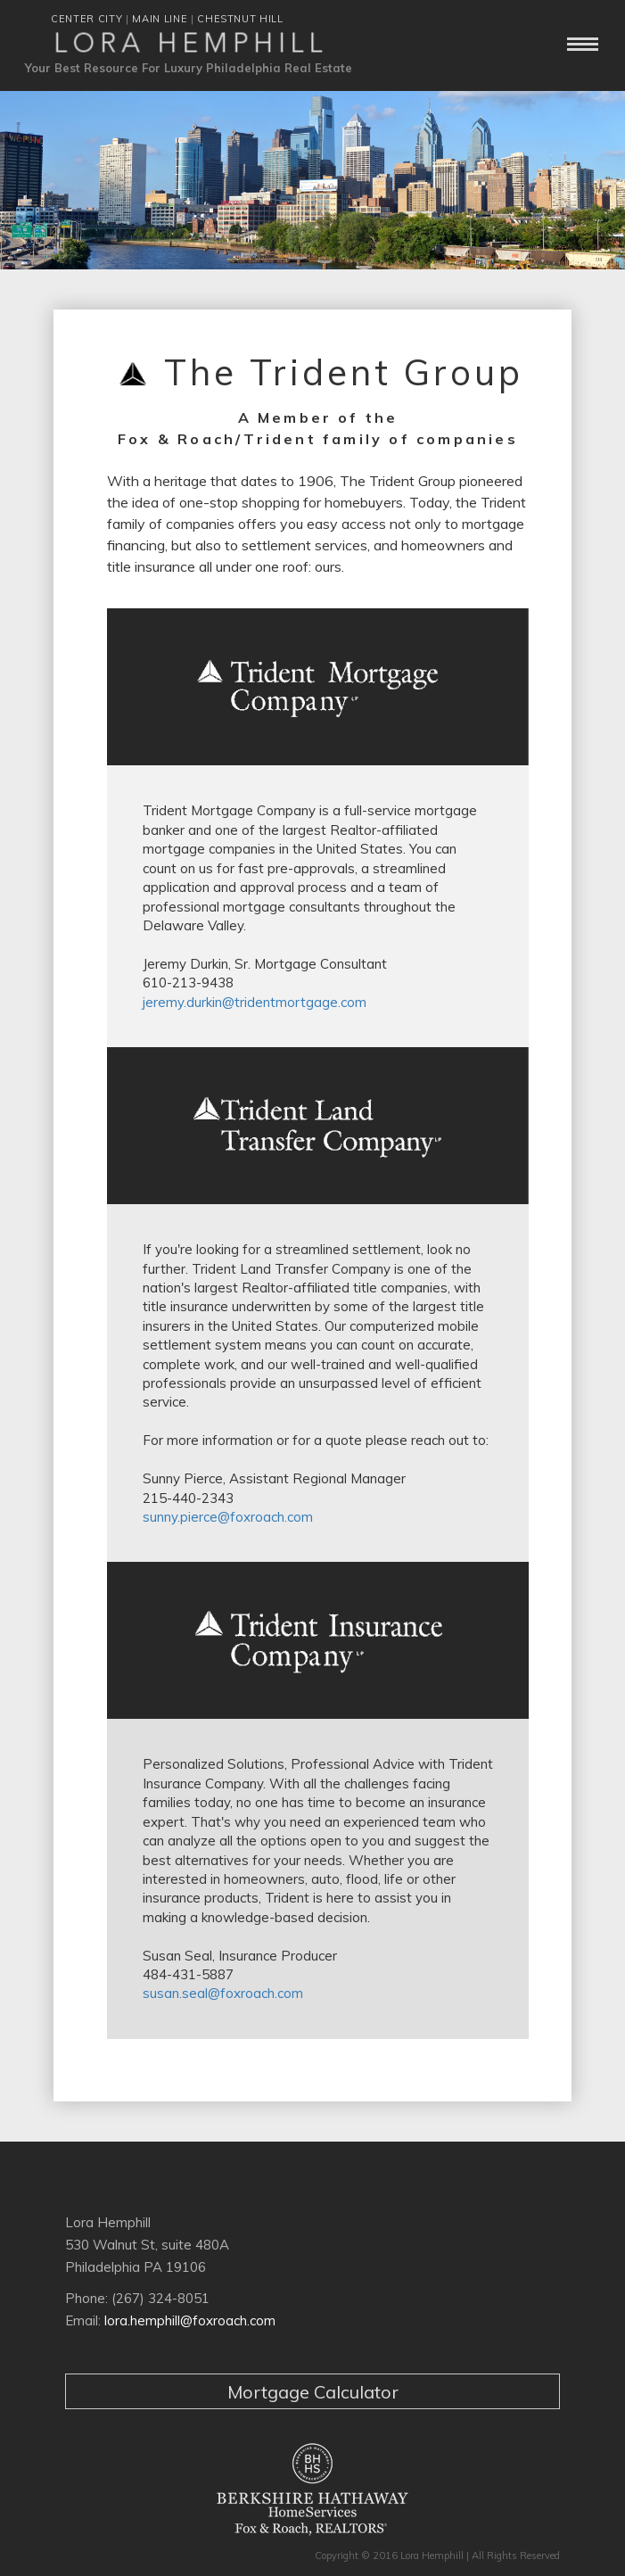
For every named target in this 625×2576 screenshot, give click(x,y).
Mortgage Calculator (313, 2392)
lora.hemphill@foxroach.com (189, 2320)
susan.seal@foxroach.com (223, 1993)
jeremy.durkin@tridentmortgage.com (254, 1002)
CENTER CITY (86, 18)
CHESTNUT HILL (240, 18)
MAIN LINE (159, 18)
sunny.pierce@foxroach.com (228, 1516)
